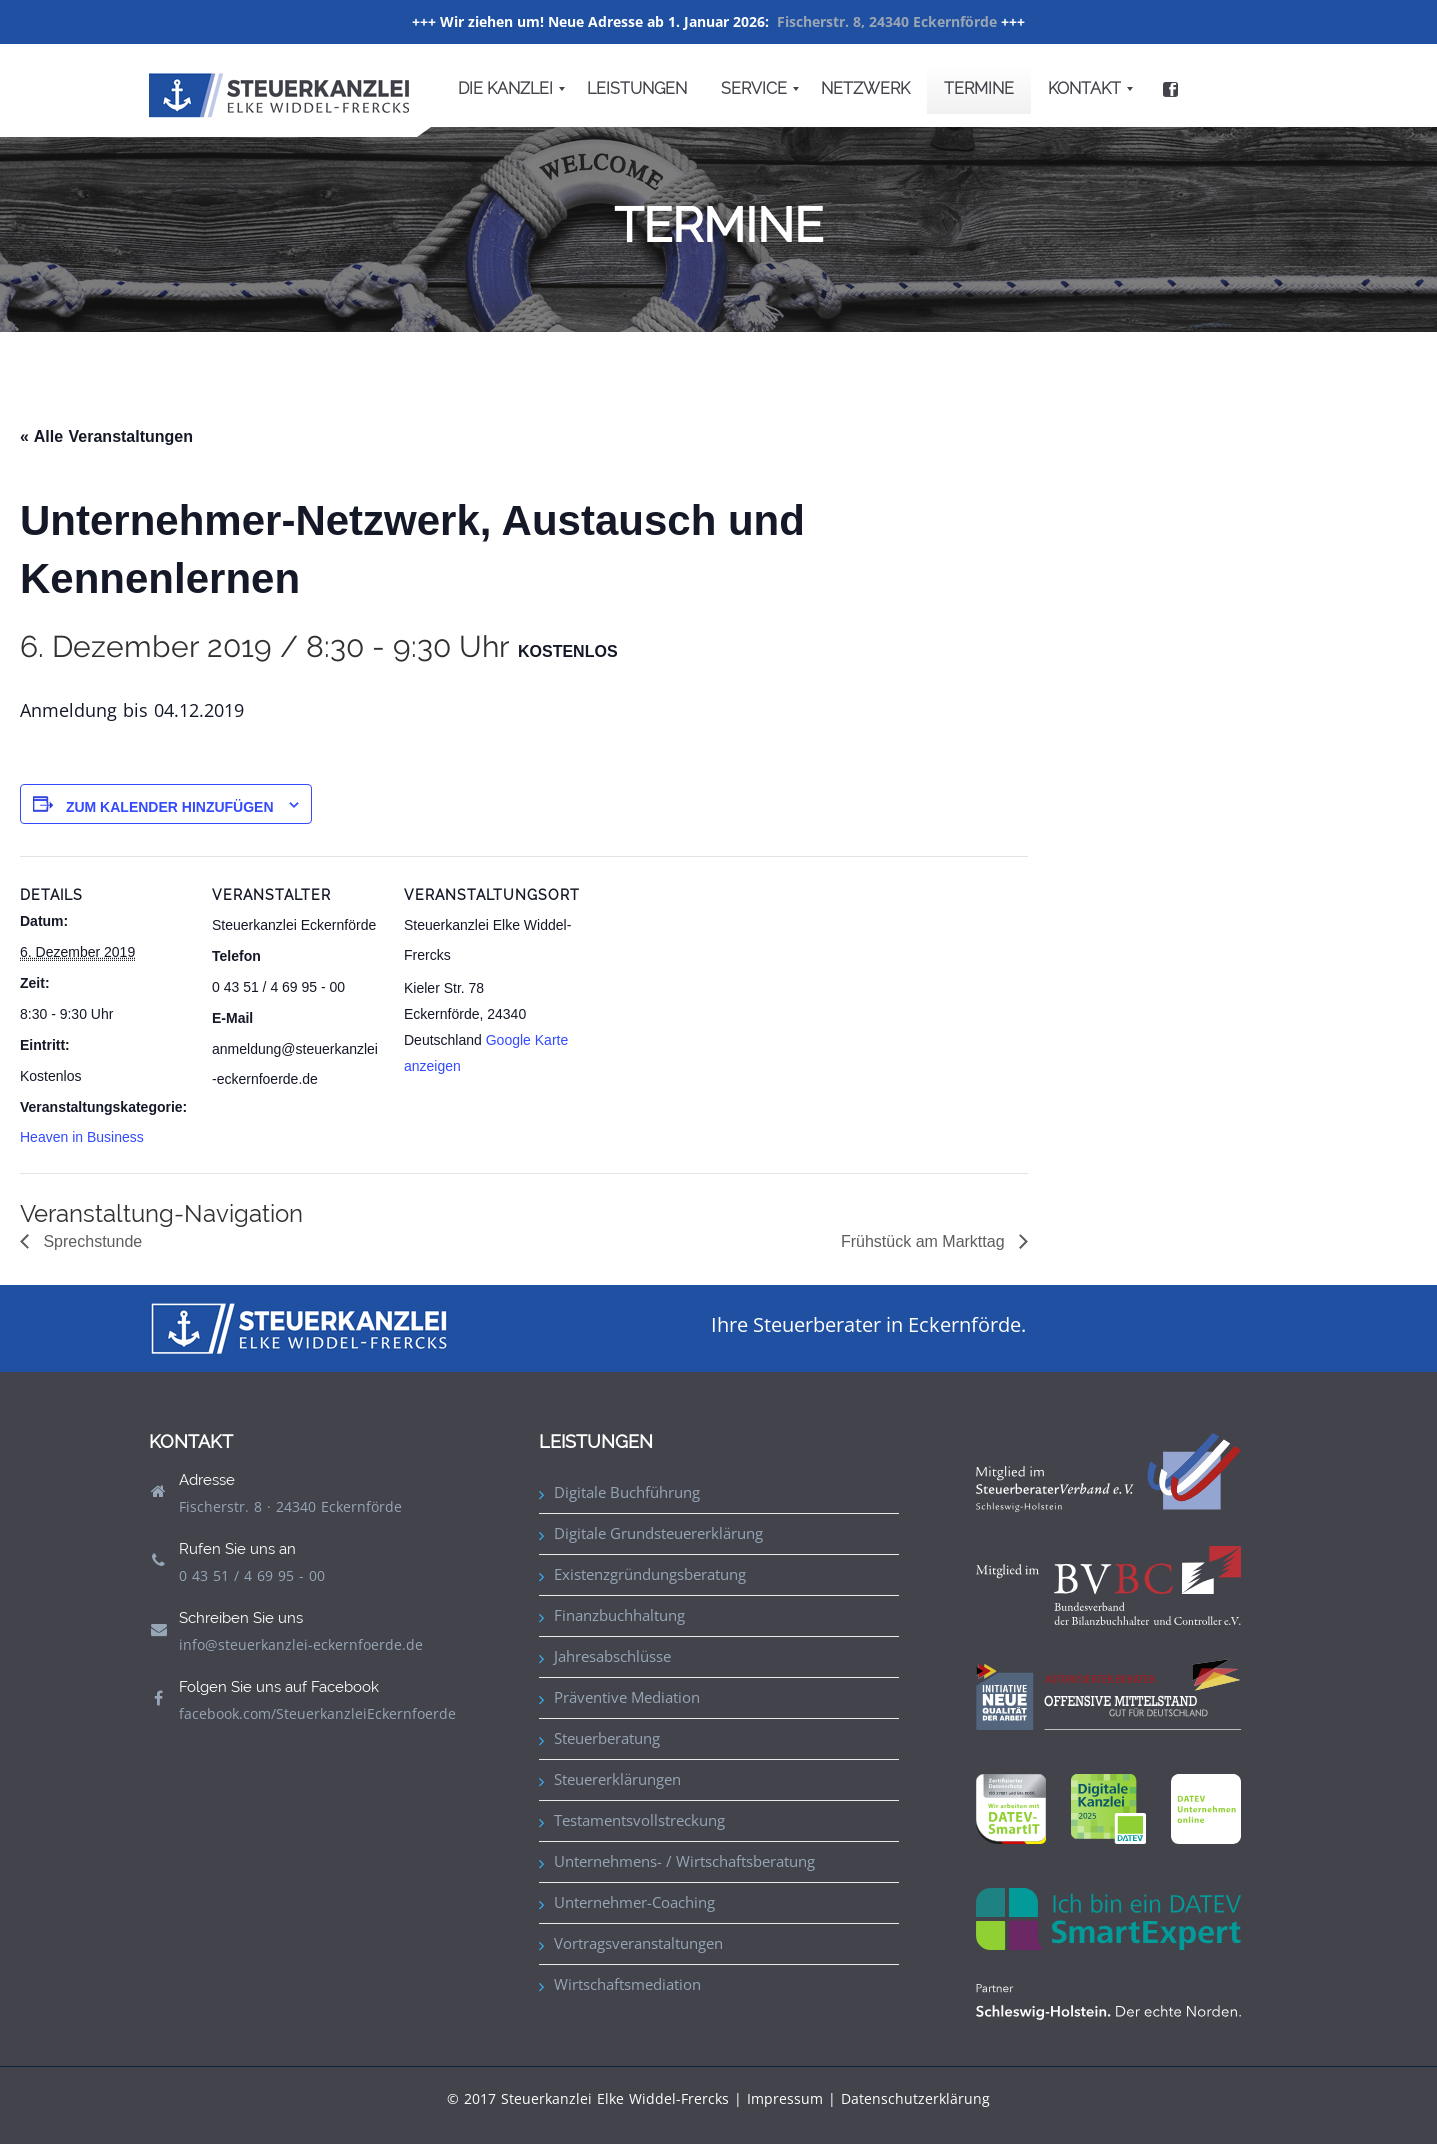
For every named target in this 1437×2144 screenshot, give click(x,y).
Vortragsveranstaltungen (638, 1943)
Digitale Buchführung (627, 1492)
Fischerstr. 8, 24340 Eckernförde (887, 21)
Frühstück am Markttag (925, 1241)
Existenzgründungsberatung (650, 1574)
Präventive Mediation (627, 1697)
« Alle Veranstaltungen (106, 436)
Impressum (785, 2098)
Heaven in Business (82, 1137)
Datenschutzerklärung (915, 2098)
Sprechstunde (90, 1241)
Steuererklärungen (617, 1779)
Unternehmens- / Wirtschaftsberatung (684, 1861)
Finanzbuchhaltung (619, 1615)
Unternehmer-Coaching (634, 1902)
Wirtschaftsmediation (627, 1984)
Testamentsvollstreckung (639, 1820)
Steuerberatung (607, 1738)
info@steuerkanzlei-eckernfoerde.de (301, 1644)
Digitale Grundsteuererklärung (658, 1533)
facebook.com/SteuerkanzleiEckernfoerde (317, 1713)
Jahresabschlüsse (612, 1656)
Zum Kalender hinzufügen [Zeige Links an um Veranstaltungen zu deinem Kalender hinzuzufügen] (170, 807)
